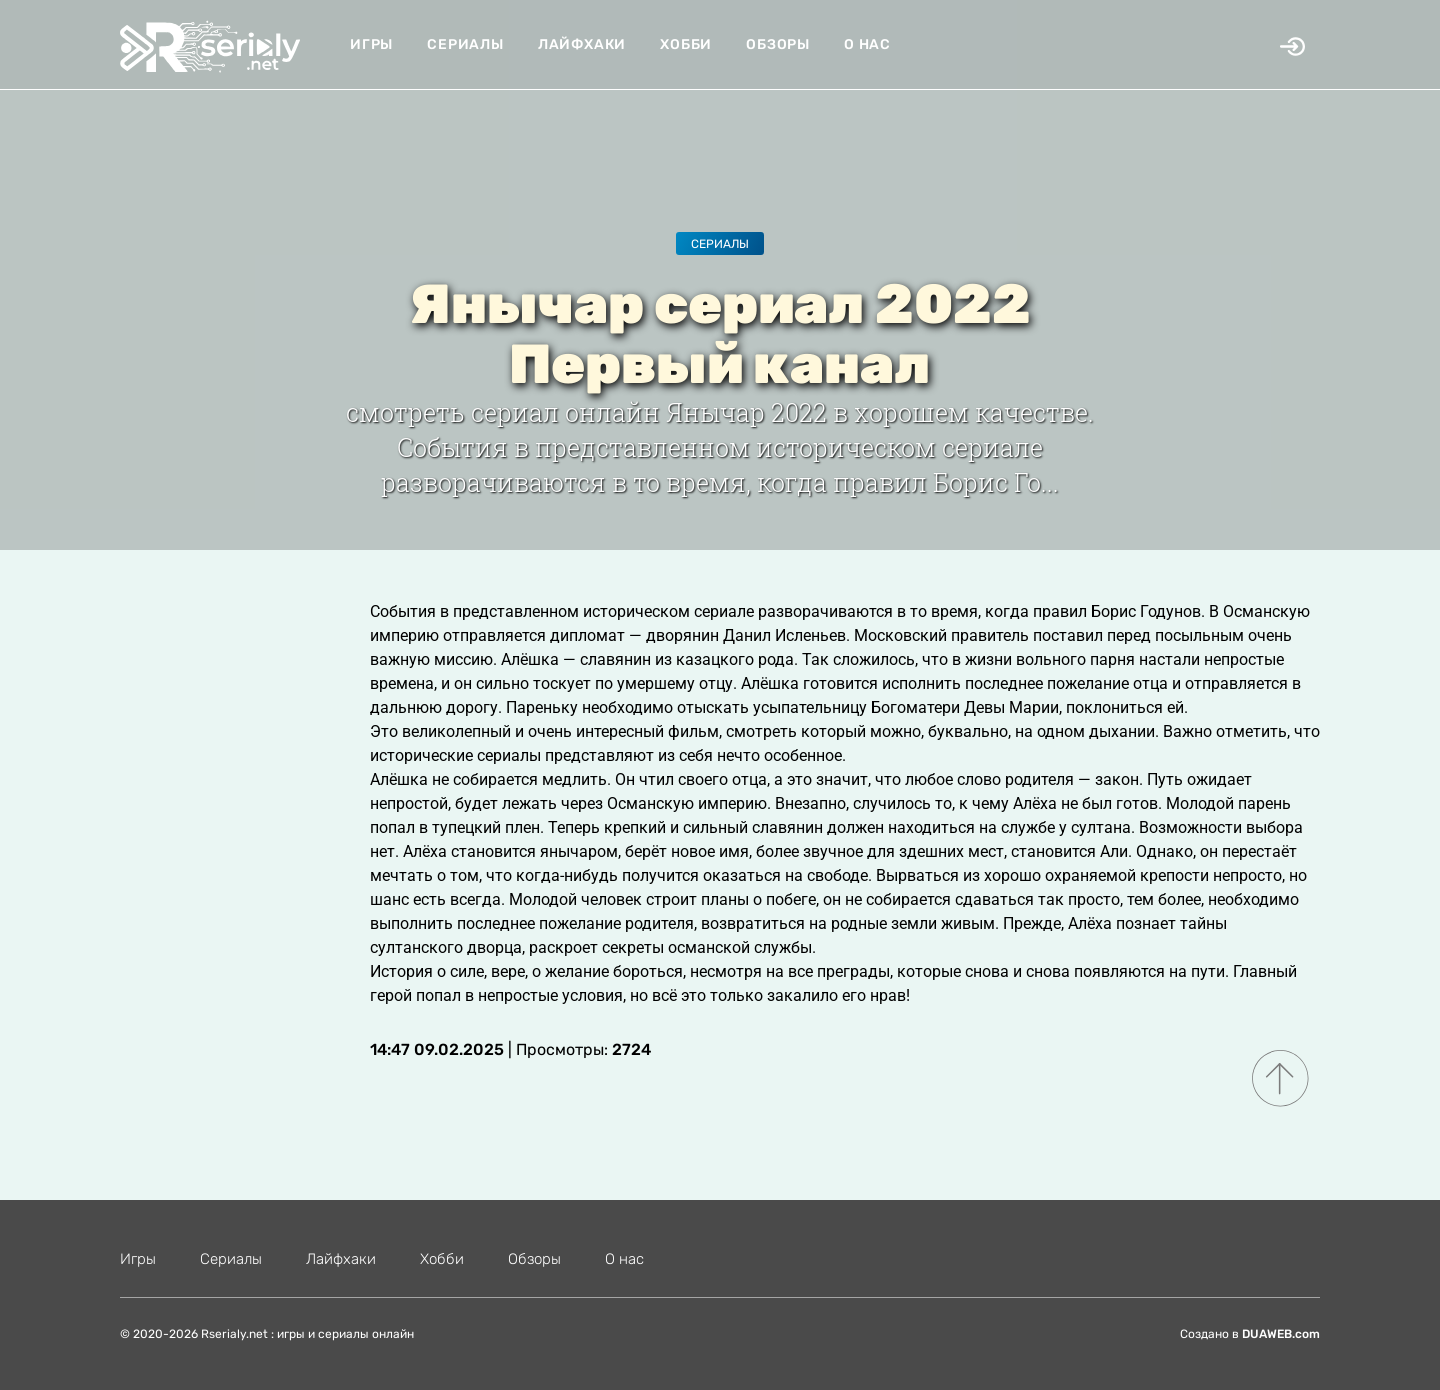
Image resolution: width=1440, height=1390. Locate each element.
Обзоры (778, 44)
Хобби (686, 44)
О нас (867, 44)
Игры (371, 44)
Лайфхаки (582, 44)
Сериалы (465, 44)
